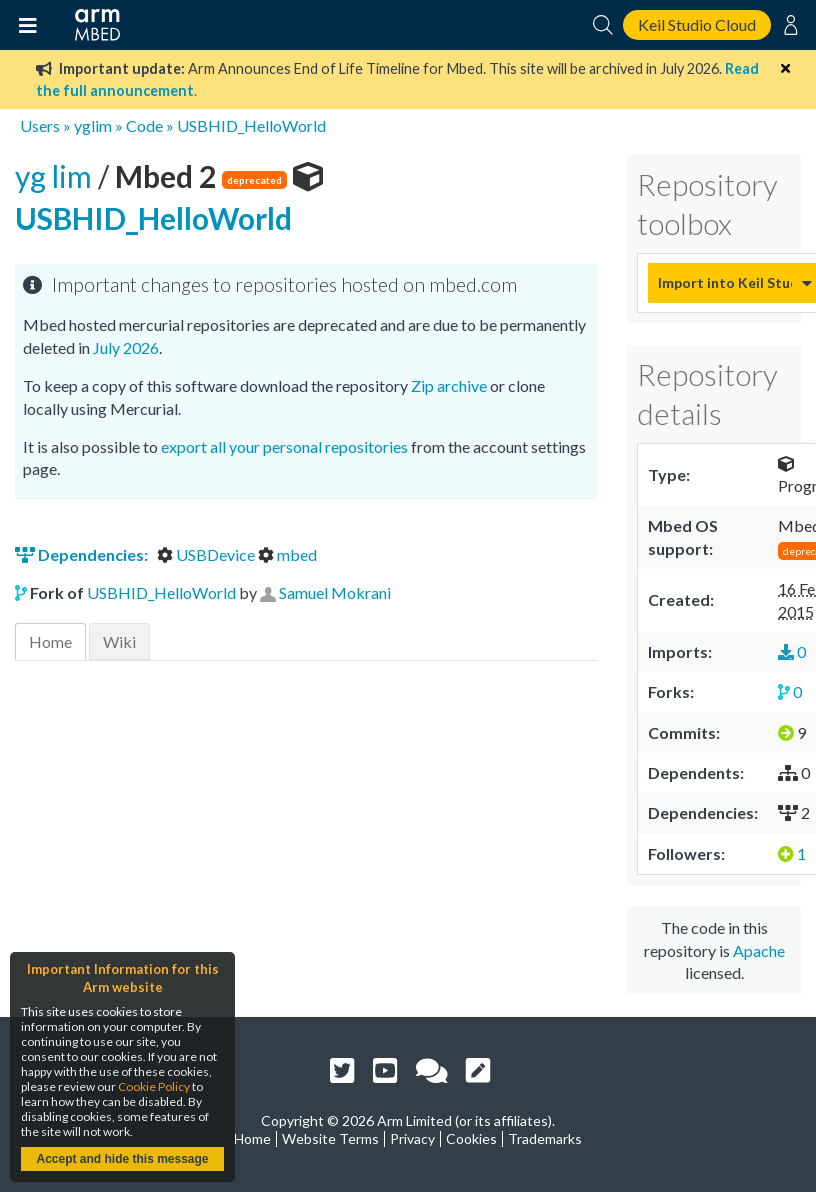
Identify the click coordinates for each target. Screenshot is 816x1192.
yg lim (56, 176)
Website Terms (330, 1138)
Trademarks (545, 1138)
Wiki (119, 641)
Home (50, 641)
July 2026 (126, 347)
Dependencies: (83, 554)
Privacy (412, 1138)
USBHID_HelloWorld (251, 125)
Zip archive (449, 385)
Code (144, 125)
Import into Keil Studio (725, 282)
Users (40, 125)
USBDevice (207, 554)
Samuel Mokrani (335, 592)
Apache (759, 950)
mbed (287, 554)
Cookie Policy (154, 1086)
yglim (93, 125)
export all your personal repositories (284, 446)
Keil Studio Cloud (697, 24)
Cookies (471, 1138)
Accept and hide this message (122, 1159)
